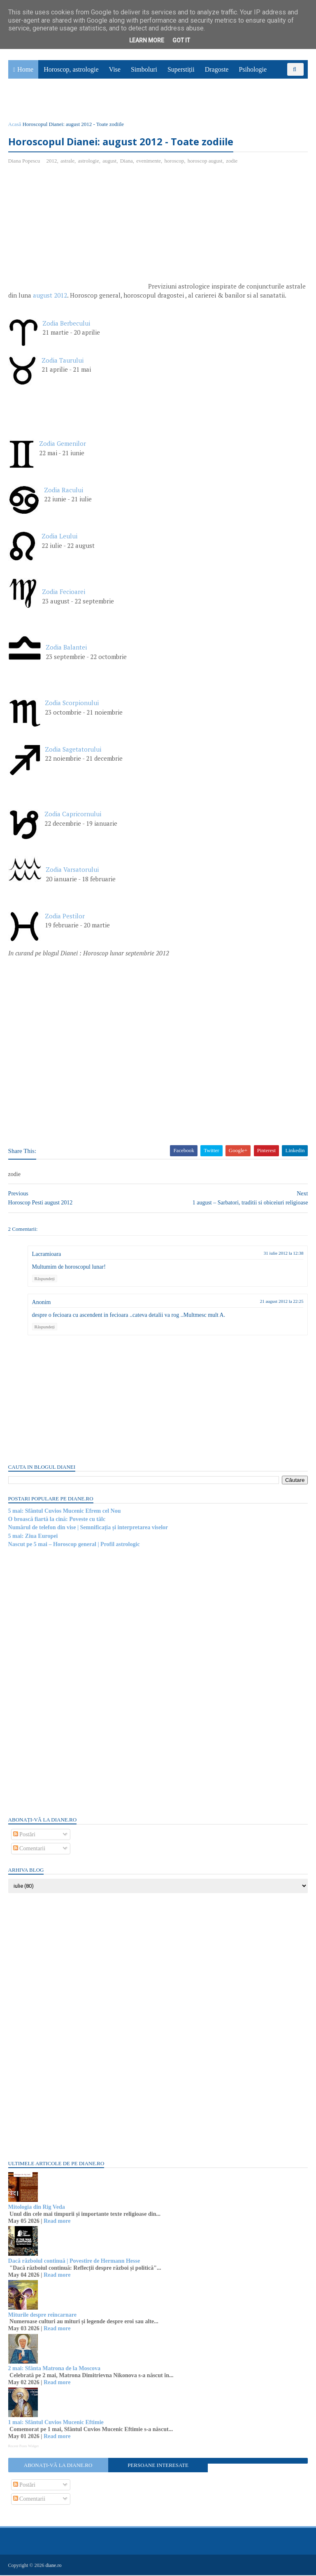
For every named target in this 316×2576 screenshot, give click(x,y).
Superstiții (181, 70)
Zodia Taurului (63, 361)
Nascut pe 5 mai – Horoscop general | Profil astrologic (74, 1545)
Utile (52, 101)
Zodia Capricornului (72, 815)
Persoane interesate (158, 2466)
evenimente (149, 161)
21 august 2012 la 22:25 (281, 1302)
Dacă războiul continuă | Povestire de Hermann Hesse (74, 2262)
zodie (232, 161)
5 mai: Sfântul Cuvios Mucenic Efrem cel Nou (64, 1512)
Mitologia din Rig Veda (36, 2208)
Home (25, 70)
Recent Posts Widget (23, 2447)
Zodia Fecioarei (63, 593)
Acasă (14, 125)
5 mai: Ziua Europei (33, 1537)
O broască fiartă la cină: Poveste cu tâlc (57, 1520)
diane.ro (54, 2566)
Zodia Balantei (66, 648)
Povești (286, 82)
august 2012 (50, 296)
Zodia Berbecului (66, 324)
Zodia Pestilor (65, 917)
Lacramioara (46, 1255)
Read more (57, 2222)
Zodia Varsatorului (72, 870)
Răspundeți (45, 1279)
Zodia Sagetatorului (73, 750)
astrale (67, 161)
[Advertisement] (77, 231)
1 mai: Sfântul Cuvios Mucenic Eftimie (56, 2423)
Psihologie (253, 70)
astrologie (88, 161)
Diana (126, 161)
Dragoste (217, 70)
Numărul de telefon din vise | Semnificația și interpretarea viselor (88, 1529)
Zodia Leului (59, 537)
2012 (51, 161)
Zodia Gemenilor (62, 444)
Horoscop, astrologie (71, 70)
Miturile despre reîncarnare (42, 2316)
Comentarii (29, 1849)
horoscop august (205, 161)
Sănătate (24, 101)
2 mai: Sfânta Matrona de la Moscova (54, 2369)
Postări (24, 1835)
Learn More (146, 40)
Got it (181, 40)
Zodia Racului (65, 491)
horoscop (174, 161)
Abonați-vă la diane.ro (58, 2466)
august (110, 161)
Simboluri (144, 70)
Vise (115, 70)
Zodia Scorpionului (72, 704)
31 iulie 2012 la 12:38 (283, 1253)
